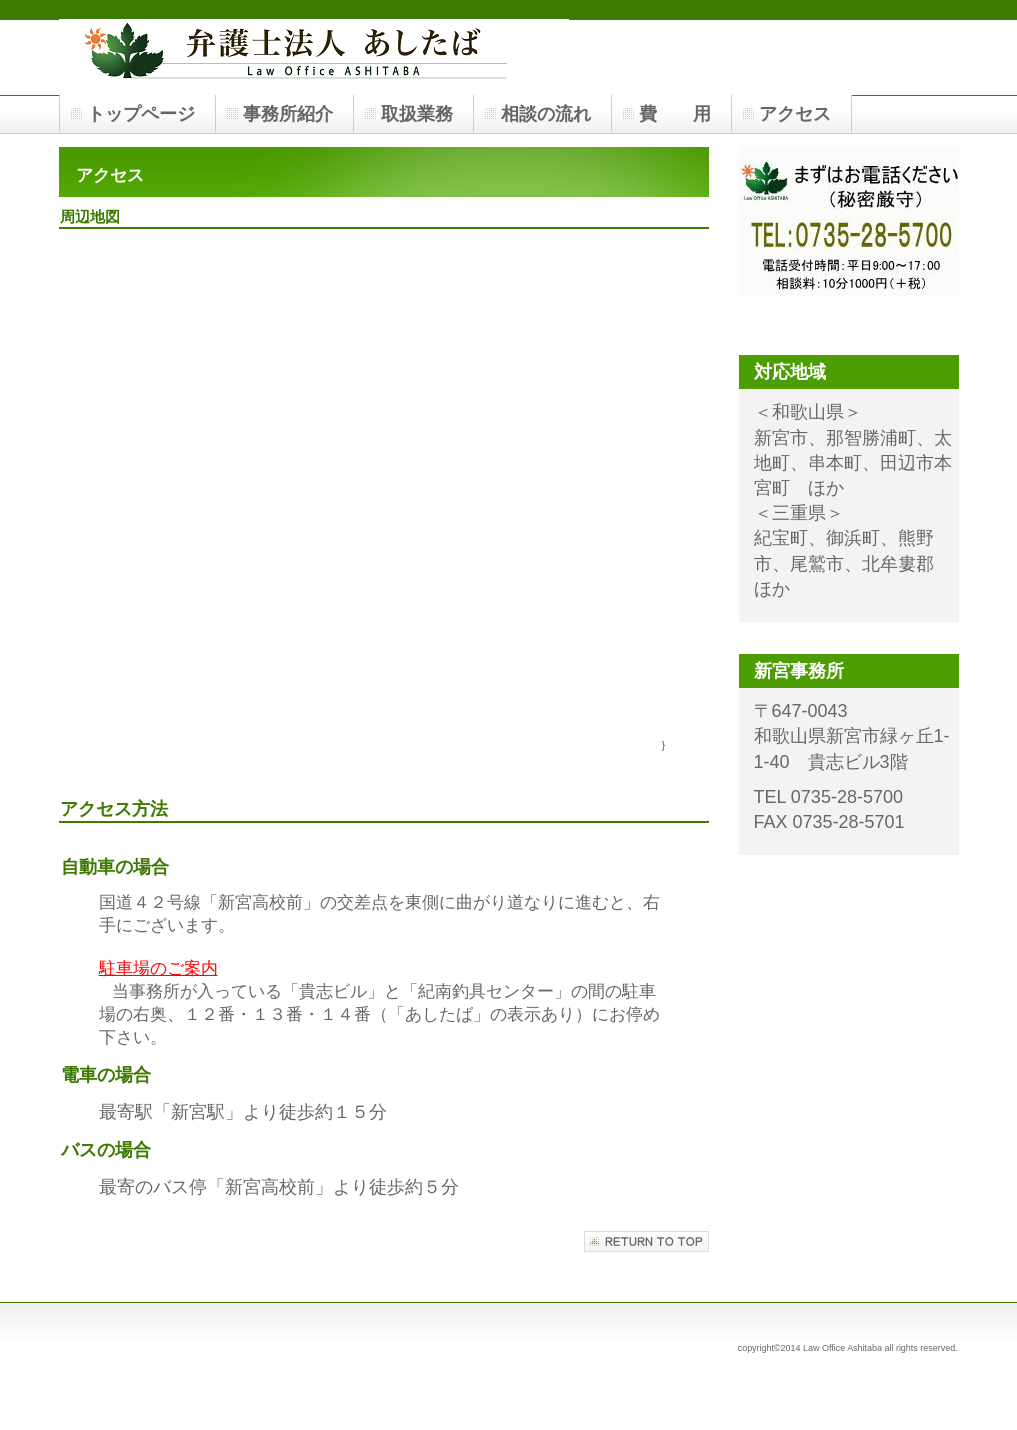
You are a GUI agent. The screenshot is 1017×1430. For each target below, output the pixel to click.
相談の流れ (546, 114)
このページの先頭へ (646, 1241)
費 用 (675, 114)
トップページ (141, 114)
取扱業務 (417, 114)
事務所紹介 (288, 114)
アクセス (795, 114)
